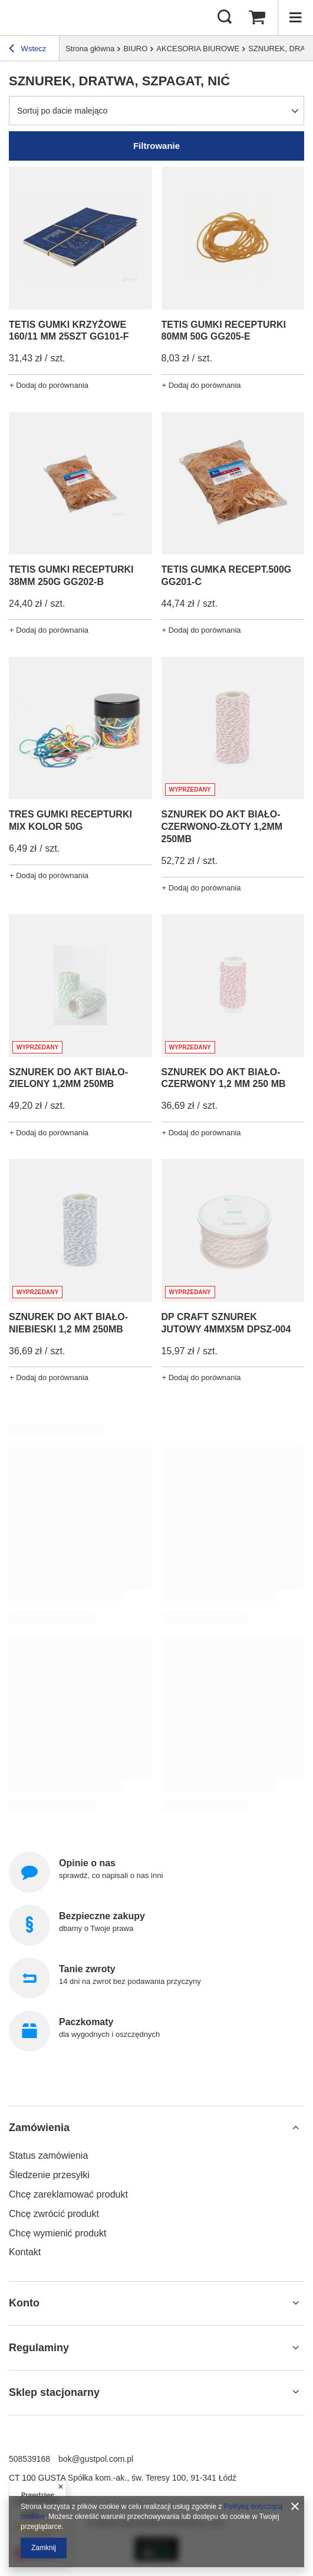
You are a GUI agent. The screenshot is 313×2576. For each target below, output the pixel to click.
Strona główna (89, 48)
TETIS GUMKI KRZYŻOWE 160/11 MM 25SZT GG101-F (69, 331)
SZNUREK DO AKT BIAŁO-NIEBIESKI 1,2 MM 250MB (68, 1323)
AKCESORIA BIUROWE (197, 48)
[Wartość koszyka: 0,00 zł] (257, 17)
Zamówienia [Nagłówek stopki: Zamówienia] (39, 2127)
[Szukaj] (224, 17)
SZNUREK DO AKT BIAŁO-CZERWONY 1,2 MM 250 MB (224, 1078)
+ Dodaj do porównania (48, 385)
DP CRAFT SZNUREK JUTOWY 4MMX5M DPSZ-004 (226, 1323)
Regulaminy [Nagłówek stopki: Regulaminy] (39, 2348)
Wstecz (27, 50)
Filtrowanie (156, 146)
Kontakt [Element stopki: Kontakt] (25, 2252)
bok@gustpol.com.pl (95, 2459)
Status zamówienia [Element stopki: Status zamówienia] (48, 2155)
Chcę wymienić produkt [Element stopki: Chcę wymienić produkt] (57, 2233)
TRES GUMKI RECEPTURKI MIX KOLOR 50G (70, 820)
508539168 (29, 2459)
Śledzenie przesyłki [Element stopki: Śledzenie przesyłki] (49, 2175)
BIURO (135, 48)
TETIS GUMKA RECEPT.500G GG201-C (227, 575)
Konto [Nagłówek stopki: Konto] (24, 2303)
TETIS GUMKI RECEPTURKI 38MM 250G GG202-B (71, 575)
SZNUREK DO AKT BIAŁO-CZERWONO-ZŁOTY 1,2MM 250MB (222, 826)
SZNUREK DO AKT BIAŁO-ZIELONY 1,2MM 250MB (68, 1078)
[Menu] (295, 17)
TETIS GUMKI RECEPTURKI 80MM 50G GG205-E (224, 331)
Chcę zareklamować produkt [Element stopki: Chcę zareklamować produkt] (68, 2194)
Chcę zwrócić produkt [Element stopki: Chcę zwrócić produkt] (54, 2214)
